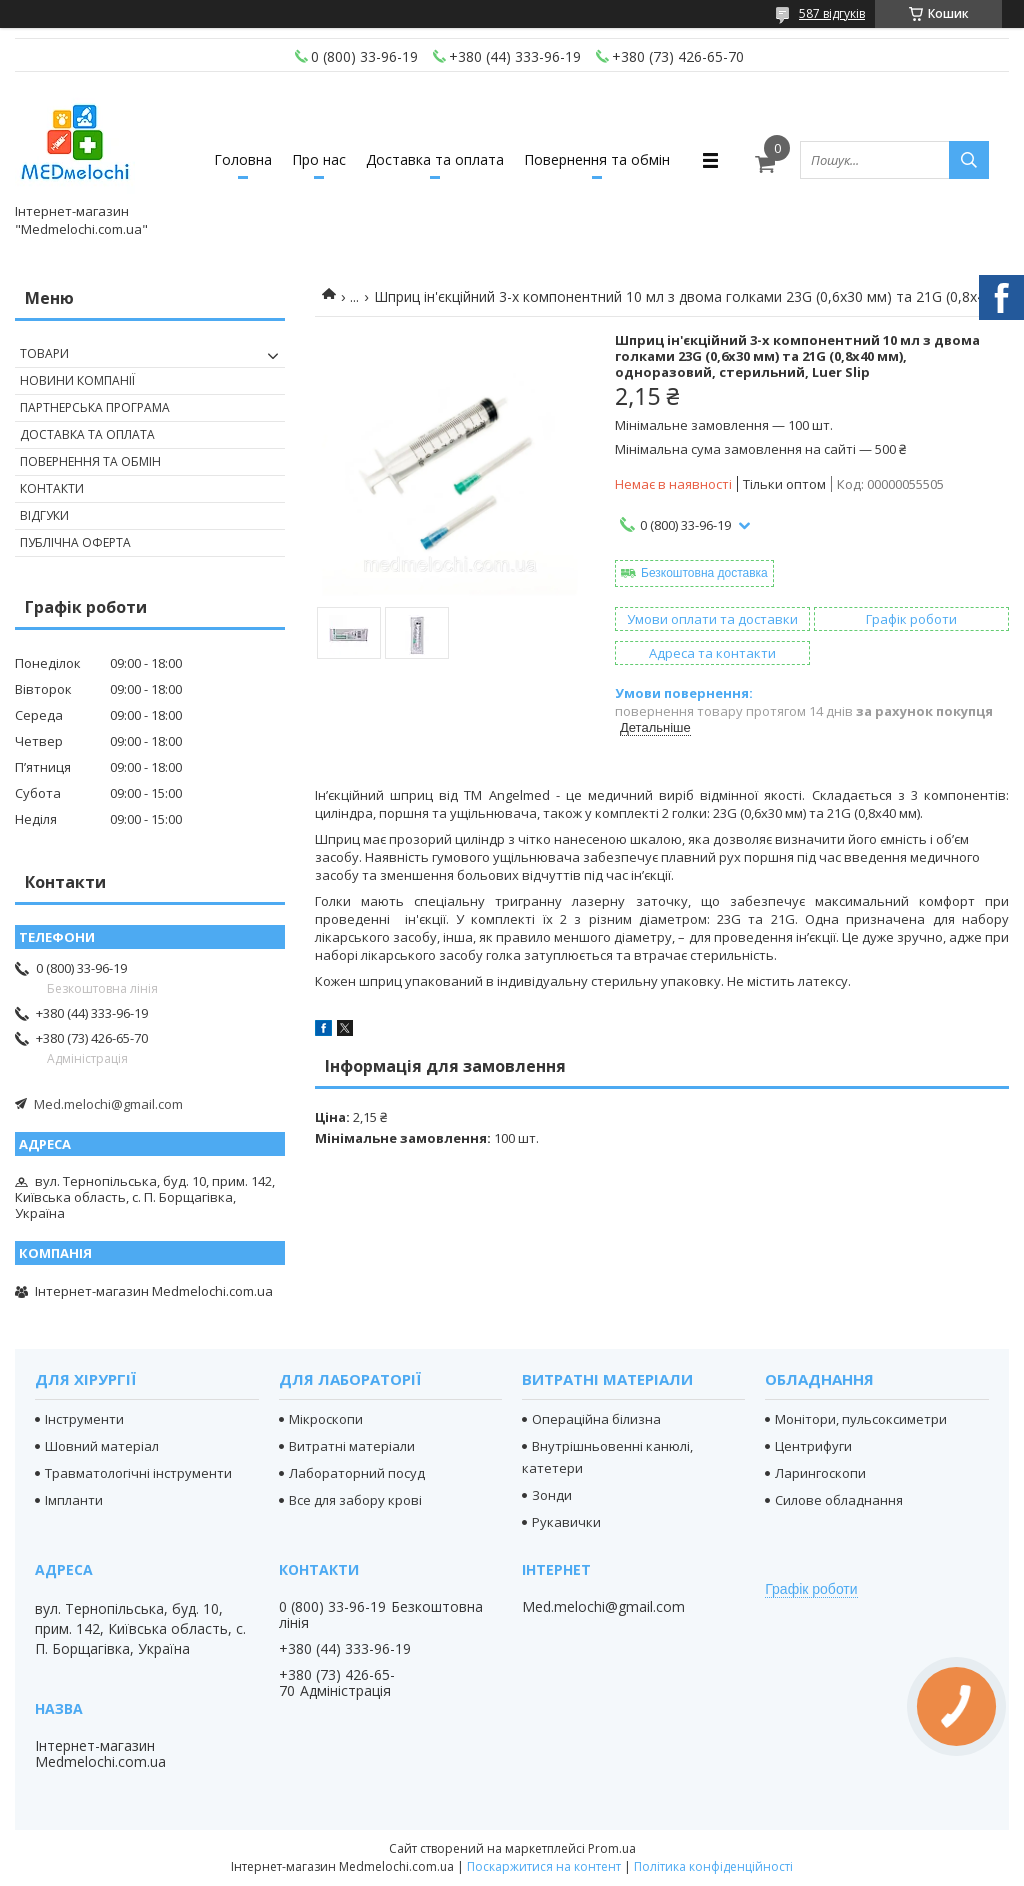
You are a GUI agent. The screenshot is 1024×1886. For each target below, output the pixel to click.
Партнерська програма (95, 407)
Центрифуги (813, 1446)
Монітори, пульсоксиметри (861, 1419)
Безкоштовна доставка (704, 573)
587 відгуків (832, 13)
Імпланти (74, 1500)
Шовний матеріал (102, 1446)
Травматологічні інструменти (138, 1473)
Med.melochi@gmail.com (108, 1104)
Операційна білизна (596, 1419)
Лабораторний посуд (357, 1473)
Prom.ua (612, 1848)
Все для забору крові (355, 1500)
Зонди (552, 1495)
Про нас (319, 159)
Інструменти (84, 1419)
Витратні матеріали (352, 1446)
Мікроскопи (326, 1419)
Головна (243, 159)
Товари (44, 353)
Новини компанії (77, 380)
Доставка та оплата (435, 159)
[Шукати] (969, 160)
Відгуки (44, 515)
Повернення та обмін (597, 159)
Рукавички (566, 1522)
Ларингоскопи (820, 1473)
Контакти (52, 488)
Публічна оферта (75, 542)
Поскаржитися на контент (544, 1866)
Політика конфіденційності (713, 1866)
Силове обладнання (839, 1500)
